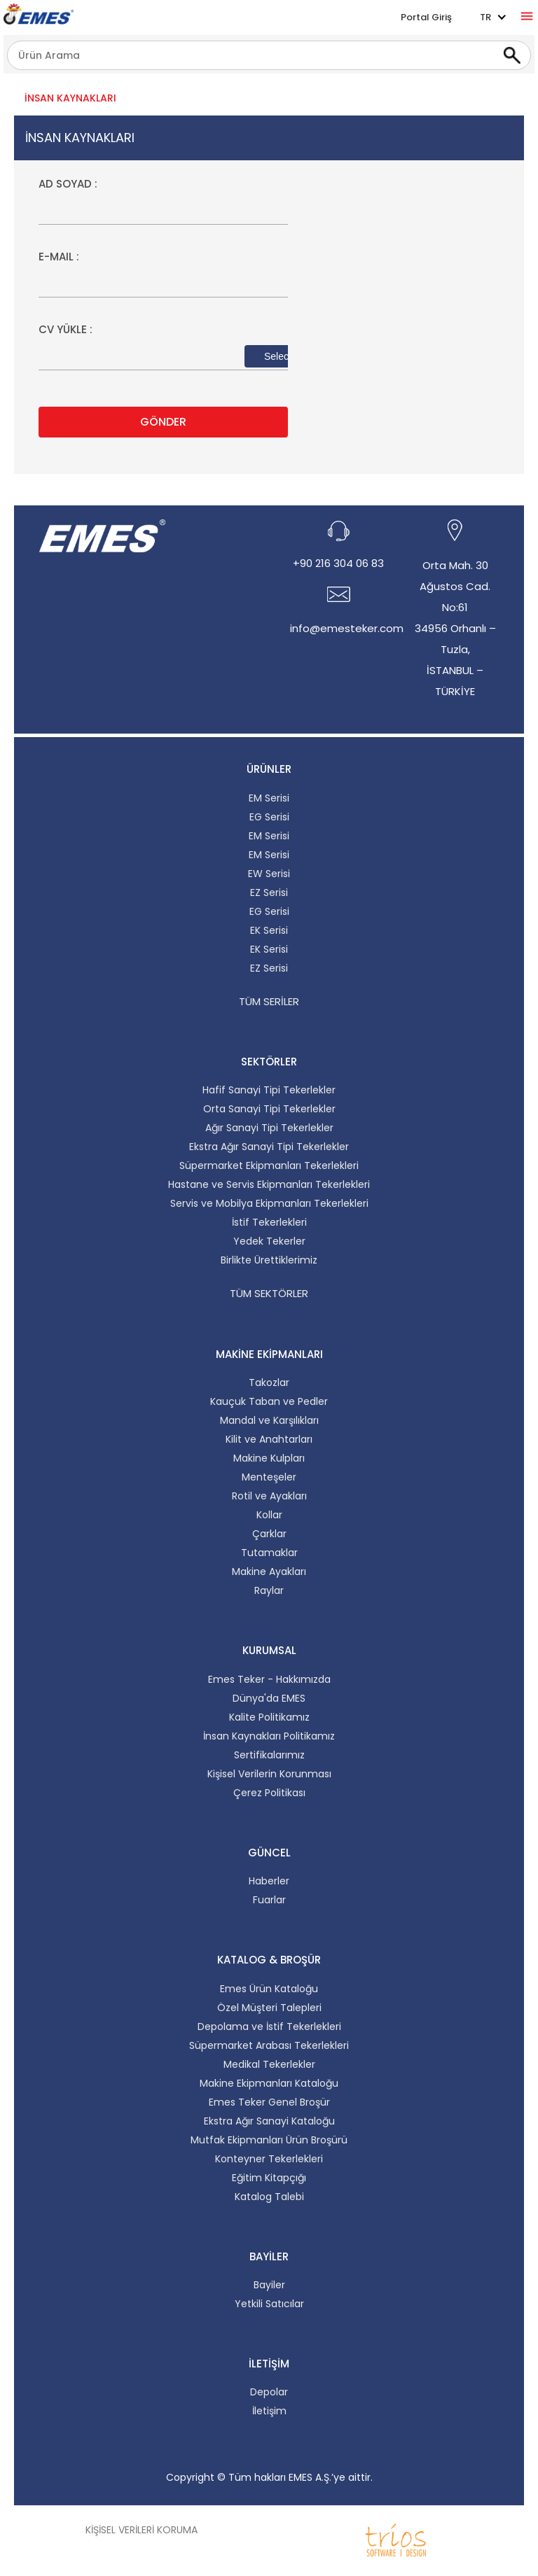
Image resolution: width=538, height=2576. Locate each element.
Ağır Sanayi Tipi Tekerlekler (269, 1128)
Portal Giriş (426, 17)
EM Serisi (269, 798)
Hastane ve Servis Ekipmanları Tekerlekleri (269, 1184)
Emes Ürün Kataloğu (269, 1989)
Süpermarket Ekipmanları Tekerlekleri (269, 1165)
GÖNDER (163, 422)
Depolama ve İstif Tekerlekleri (269, 2026)
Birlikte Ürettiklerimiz (269, 1260)
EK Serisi (269, 930)
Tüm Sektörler (269, 1293)
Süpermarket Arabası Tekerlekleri (269, 2045)
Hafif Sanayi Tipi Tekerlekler (269, 1090)
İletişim (269, 2411)
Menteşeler (269, 1477)
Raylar (269, 1590)
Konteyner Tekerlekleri (269, 2159)
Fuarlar (269, 1900)
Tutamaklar (269, 1553)
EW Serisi (269, 874)
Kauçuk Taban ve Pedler (269, 1401)
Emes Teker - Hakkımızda (269, 1679)
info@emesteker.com (347, 628)
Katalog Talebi (269, 2197)
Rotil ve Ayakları (269, 1496)
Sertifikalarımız (269, 1755)
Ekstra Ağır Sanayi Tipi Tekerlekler (269, 1147)
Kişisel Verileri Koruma (141, 2530)
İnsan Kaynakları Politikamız (269, 1736)
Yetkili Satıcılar (269, 2304)
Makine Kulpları (269, 1458)
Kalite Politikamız (269, 1717)
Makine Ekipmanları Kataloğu (269, 2083)
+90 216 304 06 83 (338, 563)
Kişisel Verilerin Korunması (269, 1774)
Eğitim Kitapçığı (269, 2178)
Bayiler (269, 2285)
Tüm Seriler (269, 1001)
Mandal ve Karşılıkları (269, 1420)
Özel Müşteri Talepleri (269, 2008)
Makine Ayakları (269, 1571)
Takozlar (269, 1383)
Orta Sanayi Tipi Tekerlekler (269, 1109)
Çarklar (269, 1534)
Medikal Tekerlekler (269, 2064)
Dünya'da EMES (269, 1698)
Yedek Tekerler (269, 1241)
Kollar (269, 1515)
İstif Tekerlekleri (269, 1222)
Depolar (269, 2392)
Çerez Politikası (269, 1793)
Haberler (269, 1881)
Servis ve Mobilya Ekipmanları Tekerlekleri (269, 1203)
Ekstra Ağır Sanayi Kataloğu (269, 2121)
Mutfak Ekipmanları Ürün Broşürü (269, 2140)
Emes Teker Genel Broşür (269, 2102)
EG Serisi (269, 817)
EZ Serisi (269, 892)
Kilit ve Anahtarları (269, 1439)
